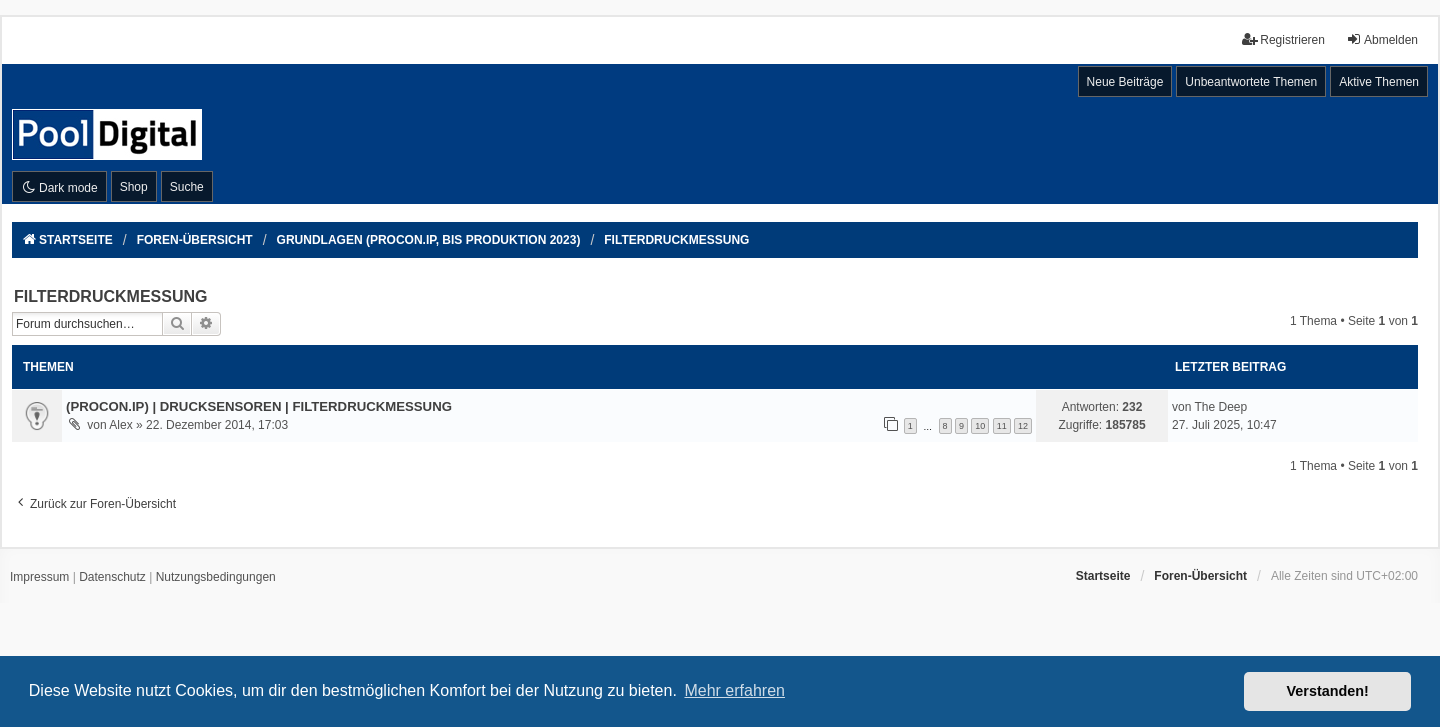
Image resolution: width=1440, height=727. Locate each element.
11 (1002, 426)
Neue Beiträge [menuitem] (1125, 82)
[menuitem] (39, 578)
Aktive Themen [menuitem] (1379, 82)
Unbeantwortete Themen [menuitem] (1251, 82)
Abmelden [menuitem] (1382, 39)
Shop (134, 187)
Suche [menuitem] (187, 187)
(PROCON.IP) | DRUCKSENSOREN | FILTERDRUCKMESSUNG (259, 406)
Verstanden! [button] (1328, 691)
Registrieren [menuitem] (1283, 39)
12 (1023, 426)
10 (980, 426)
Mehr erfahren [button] (734, 690)
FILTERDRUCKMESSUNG (110, 296)
